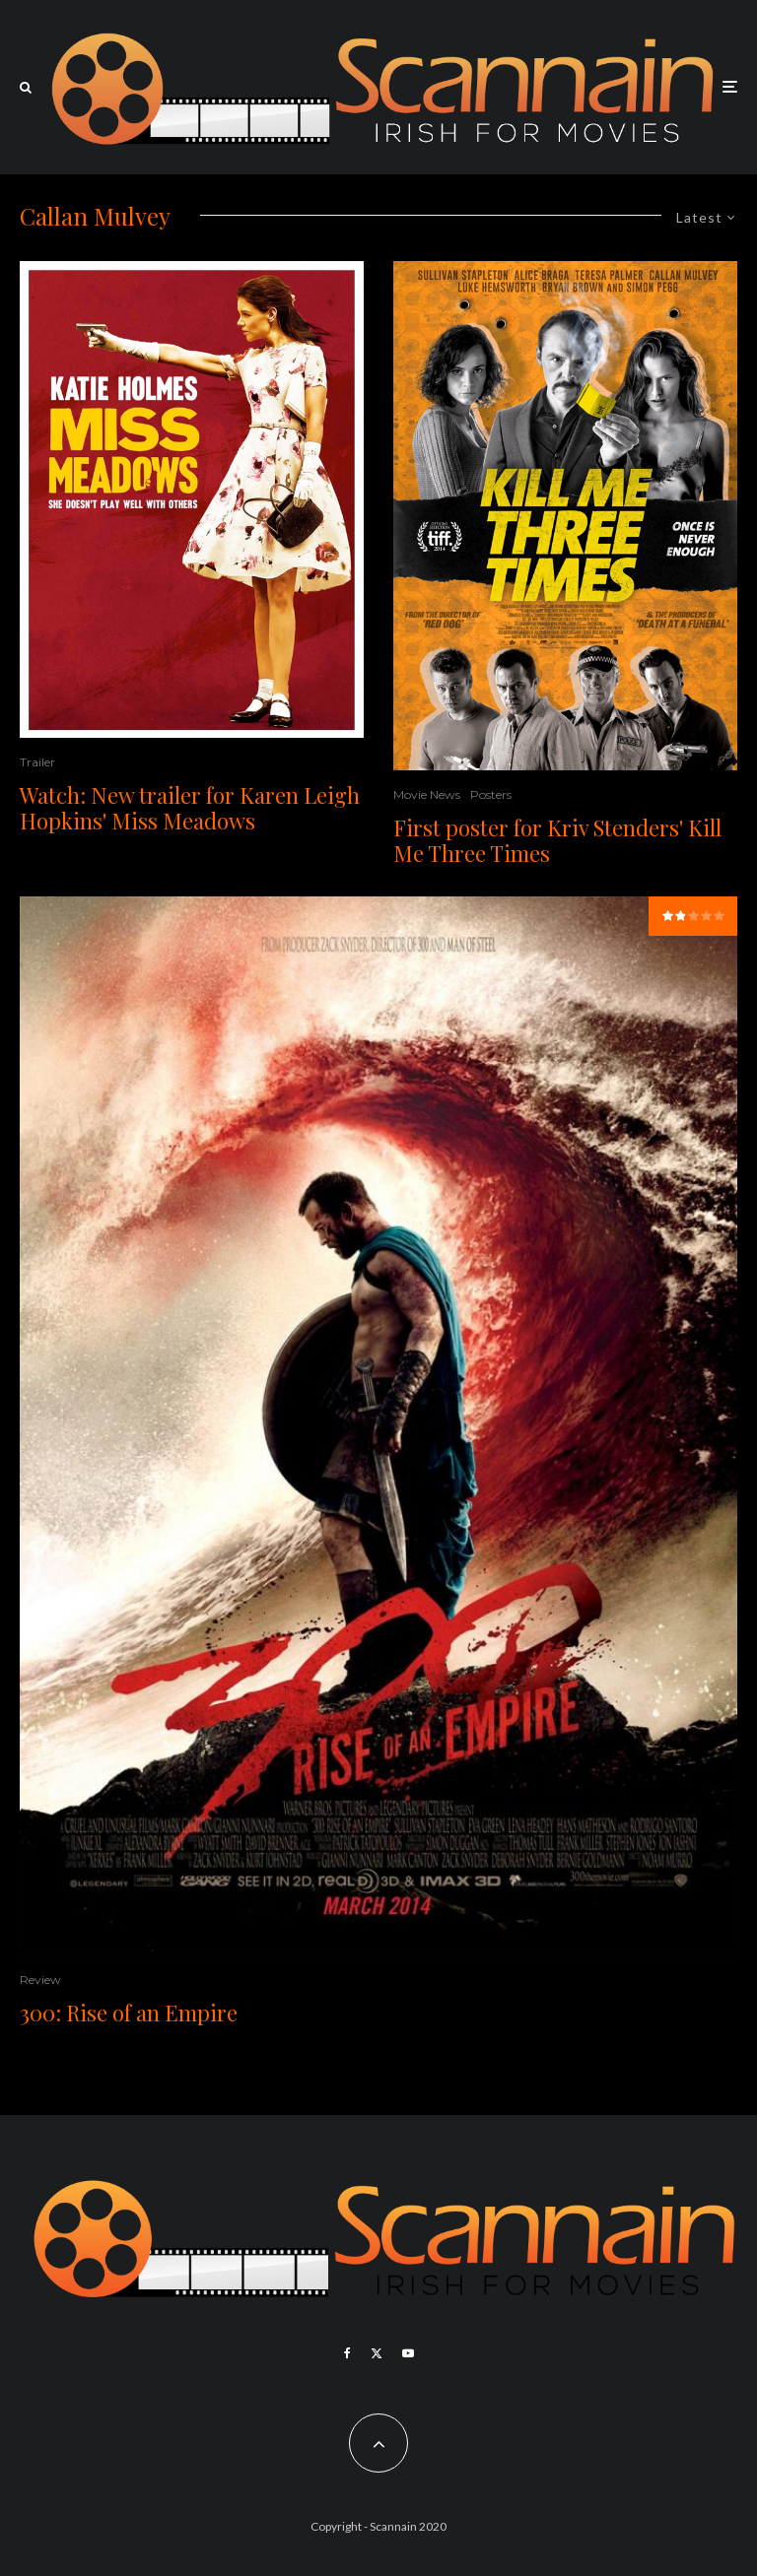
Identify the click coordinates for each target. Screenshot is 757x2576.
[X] (376, 2353)
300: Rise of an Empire (129, 2012)
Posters (491, 794)
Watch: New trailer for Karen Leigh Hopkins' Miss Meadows (190, 808)
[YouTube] (408, 2353)
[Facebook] (347, 2353)
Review (40, 1979)
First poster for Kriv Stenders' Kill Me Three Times (557, 841)
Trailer (37, 762)
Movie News (426, 794)
